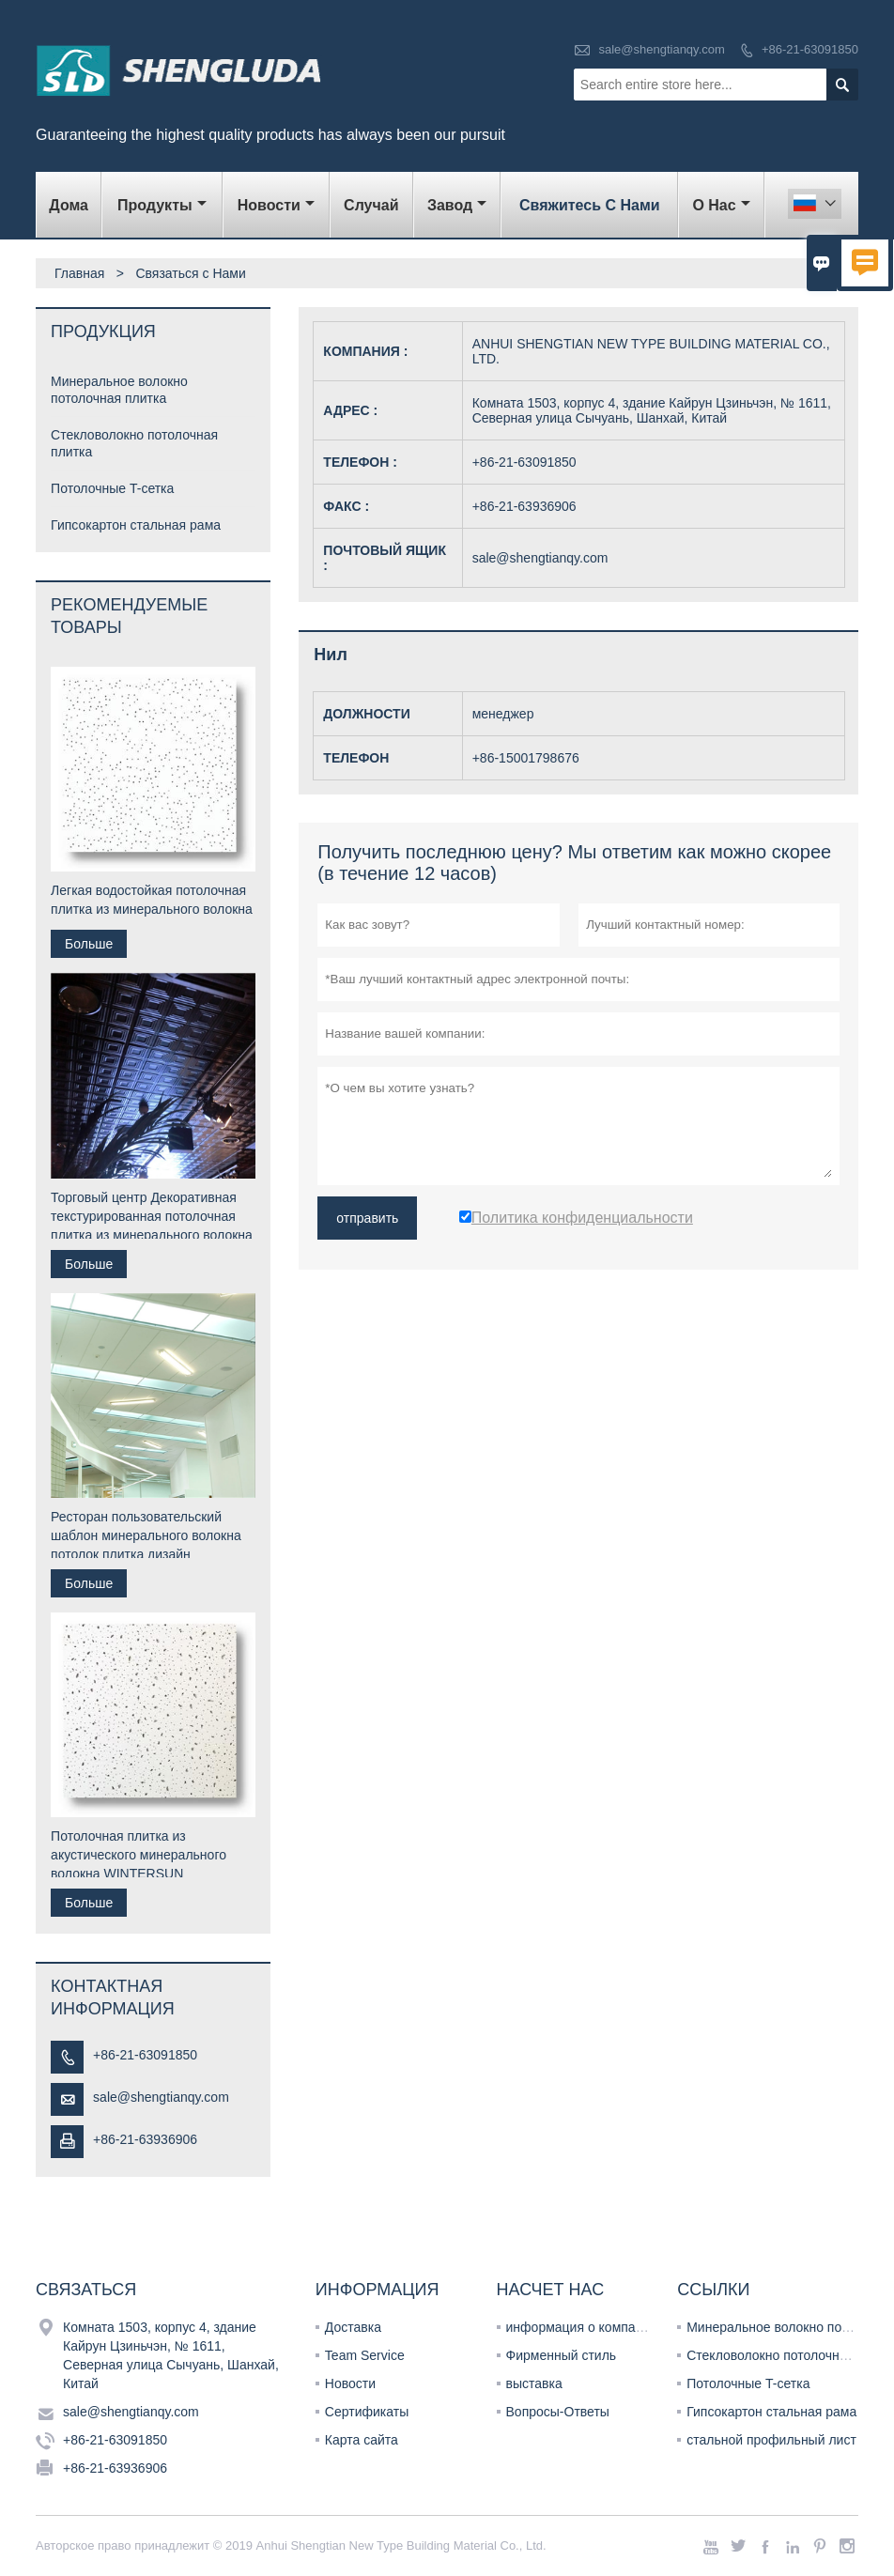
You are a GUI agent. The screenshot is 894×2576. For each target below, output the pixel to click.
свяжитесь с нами (589, 205)
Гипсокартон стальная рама (136, 524)
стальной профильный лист (771, 2439)
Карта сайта (361, 2439)
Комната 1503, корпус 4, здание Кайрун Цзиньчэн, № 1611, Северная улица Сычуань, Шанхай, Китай (171, 2355)
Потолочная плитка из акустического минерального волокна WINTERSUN (138, 1854)
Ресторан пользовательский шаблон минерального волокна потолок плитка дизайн (146, 1535)
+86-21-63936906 (145, 2139)
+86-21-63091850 (810, 49)
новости (276, 205)
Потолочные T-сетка (112, 488)
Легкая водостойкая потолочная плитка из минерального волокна (152, 900)
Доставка (353, 2327)
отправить (367, 1218)
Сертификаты (366, 2411)
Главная (79, 273)
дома (68, 205)
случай (371, 205)
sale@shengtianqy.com (661, 49)
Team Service (365, 2355)
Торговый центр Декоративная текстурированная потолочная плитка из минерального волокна (152, 1216)
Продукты (162, 205)
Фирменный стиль (561, 2355)
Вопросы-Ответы (557, 2411)
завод (456, 205)
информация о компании (581, 2327)
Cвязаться (86, 2289)
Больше (89, 943)
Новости (350, 2383)
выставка (534, 2383)
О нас (720, 205)
